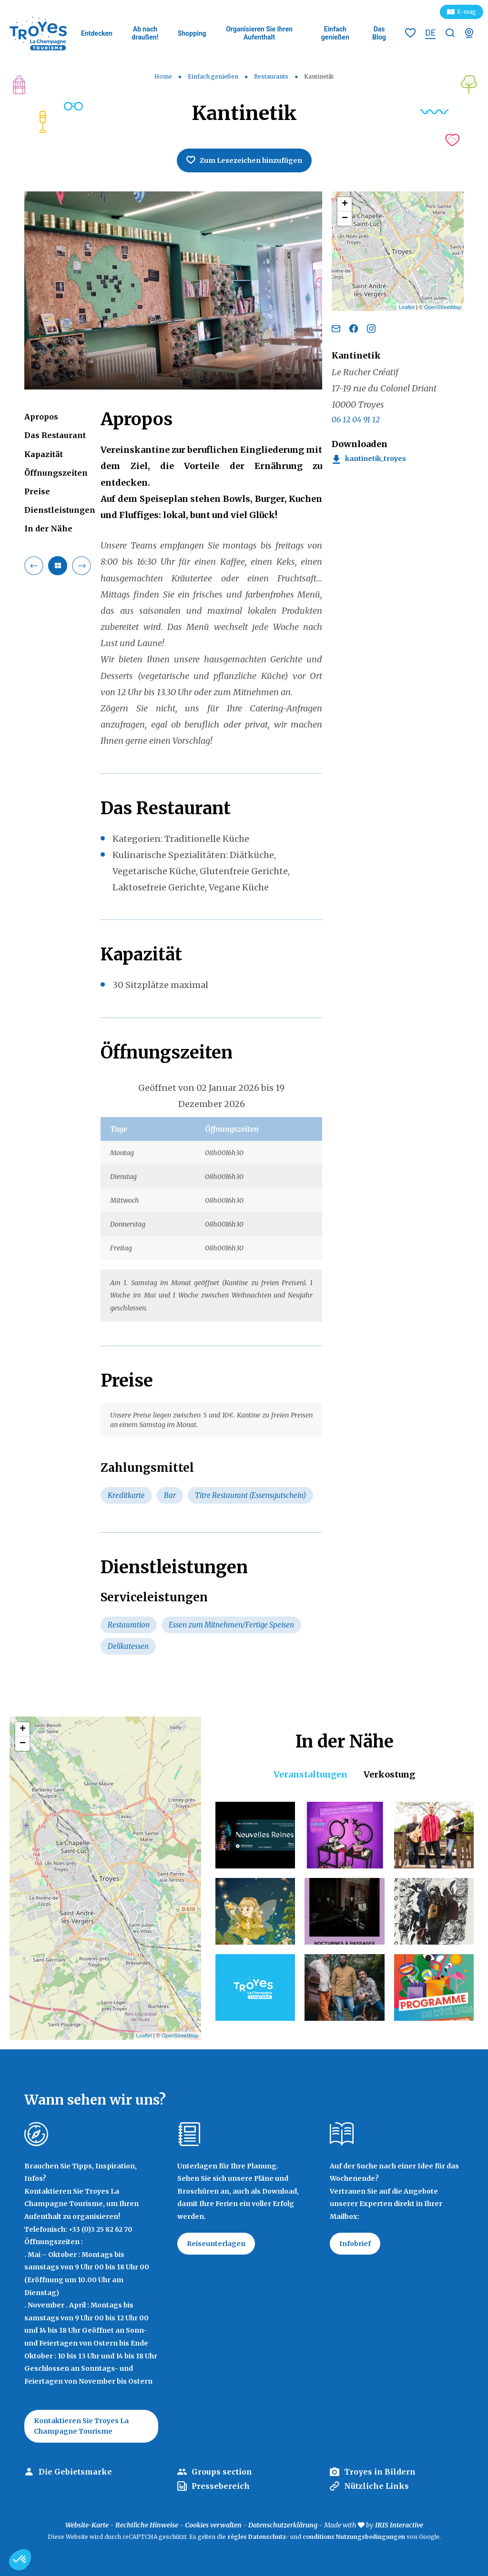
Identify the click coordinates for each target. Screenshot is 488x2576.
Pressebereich (221, 2486)
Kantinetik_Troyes (375, 459)
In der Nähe (48, 528)
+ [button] (345, 204)
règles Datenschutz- (258, 2536)
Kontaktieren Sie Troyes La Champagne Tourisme (81, 2426)
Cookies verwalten (213, 2525)
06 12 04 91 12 (356, 419)
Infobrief (355, 2243)
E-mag (466, 11)
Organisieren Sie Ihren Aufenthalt (259, 33)
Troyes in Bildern (380, 2471)
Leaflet (407, 307)
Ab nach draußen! (145, 33)
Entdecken (96, 33)
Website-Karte (87, 2525)
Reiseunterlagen (216, 2243)
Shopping (192, 33)
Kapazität (43, 454)
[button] (20, 2559)
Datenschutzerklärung (282, 2525)
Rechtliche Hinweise (146, 2525)
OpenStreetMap (442, 307)
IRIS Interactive (399, 2525)
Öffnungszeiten (56, 473)
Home (163, 76)
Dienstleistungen (59, 510)
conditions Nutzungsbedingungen (354, 2536)
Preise (37, 491)
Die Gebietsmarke (75, 2471)
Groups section (222, 2471)
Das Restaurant (55, 435)
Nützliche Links (376, 2486)
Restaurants (272, 76)
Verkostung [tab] (389, 1774)
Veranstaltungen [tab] (310, 1774)
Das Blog (379, 33)
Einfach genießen (335, 33)
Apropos (41, 416)
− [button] (345, 218)
